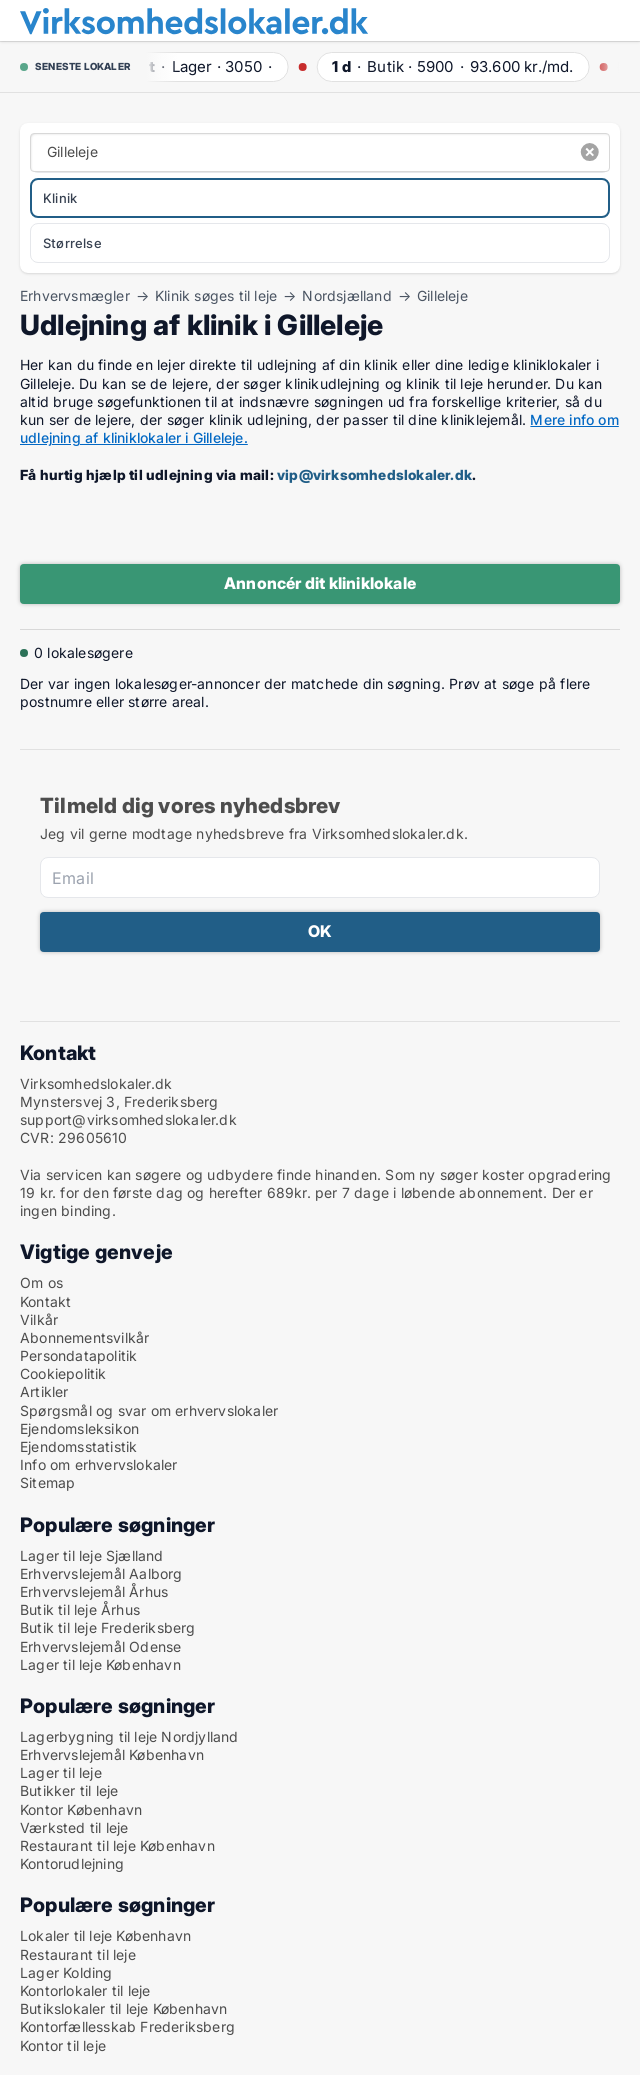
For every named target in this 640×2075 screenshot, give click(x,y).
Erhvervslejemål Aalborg (101, 1573)
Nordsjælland (346, 296)
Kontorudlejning (72, 1863)
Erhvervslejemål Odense (100, 1646)
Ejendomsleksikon (79, 1428)
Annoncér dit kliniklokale (320, 583)
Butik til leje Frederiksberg (108, 1627)
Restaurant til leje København (117, 1845)
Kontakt (45, 1301)
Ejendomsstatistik (78, 1446)
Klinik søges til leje (216, 296)
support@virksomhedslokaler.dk (128, 1119)
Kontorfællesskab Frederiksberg (127, 2026)
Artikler (44, 1391)
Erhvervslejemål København (112, 1754)
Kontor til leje (63, 2045)
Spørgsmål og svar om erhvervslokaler (149, 1410)
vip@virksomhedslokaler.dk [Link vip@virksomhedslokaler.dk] (374, 474)
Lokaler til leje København (105, 1935)
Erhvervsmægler (75, 296)
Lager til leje (61, 1772)
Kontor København (81, 1809)
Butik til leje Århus (80, 1609)
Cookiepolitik (63, 1373)
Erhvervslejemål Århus (94, 1591)
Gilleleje (442, 296)
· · (205, 66)
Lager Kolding (66, 1972)
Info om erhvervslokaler (99, 1464)
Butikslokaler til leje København (123, 2008)
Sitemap (47, 1482)
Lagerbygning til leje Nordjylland (129, 1736)
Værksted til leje (74, 1827)
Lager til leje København (100, 1664)
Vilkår (39, 1319)
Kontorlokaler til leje (85, 1990)
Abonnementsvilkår (84, 1337)
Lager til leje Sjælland (92, 1555)
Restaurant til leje (78, 1954)
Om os (41, 1282)
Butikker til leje (69, 1790)
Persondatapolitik (78, 1355)
